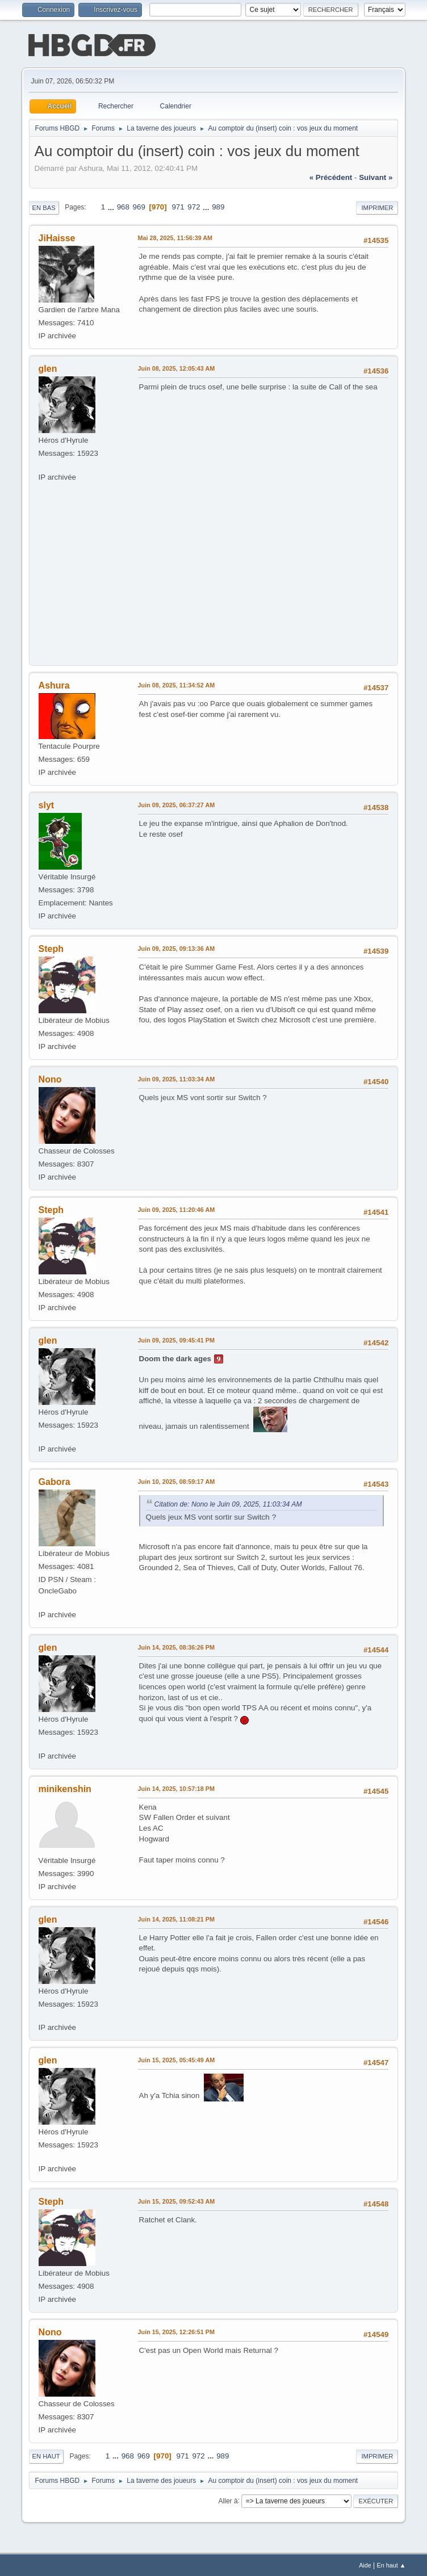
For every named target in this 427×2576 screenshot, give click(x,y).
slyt (47, 804)
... (112, 206)
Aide (365, 2564)
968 (123, 206)
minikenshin (65, 1788)
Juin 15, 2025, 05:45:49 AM (176, 2058)
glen (48, 367)
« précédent (331, 176)
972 (193, 206)
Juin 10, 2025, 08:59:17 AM (176, 1480)
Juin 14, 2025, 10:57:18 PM (176, 1787)
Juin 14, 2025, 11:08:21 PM (176, 1918)
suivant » (375, 176)
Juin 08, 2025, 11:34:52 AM (176, 684)
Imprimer (377, 206)
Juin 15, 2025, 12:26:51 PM (176, 2330)
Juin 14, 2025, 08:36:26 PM (176, 1646)
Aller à (228, 2499)
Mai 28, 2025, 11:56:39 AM (175, 236)
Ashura (54, 684)
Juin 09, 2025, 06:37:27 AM (176, 803)
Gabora (54, 1481)
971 (177, 206)
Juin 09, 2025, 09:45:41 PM (176, 1339)
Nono (50, 1078)
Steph (51, 948)
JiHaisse (57, 237)
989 (218, 206)
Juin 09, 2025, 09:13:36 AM (176, 947)
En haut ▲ (391, 2564)
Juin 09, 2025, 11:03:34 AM (176, 1078)
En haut (46, 2455)
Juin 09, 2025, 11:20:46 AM (176, 1208)
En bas (44, 206)
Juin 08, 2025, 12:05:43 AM (176, 367)
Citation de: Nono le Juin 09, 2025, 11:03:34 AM (228, 1503)
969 (139, 206)
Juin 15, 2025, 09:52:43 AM (176, 2200)
